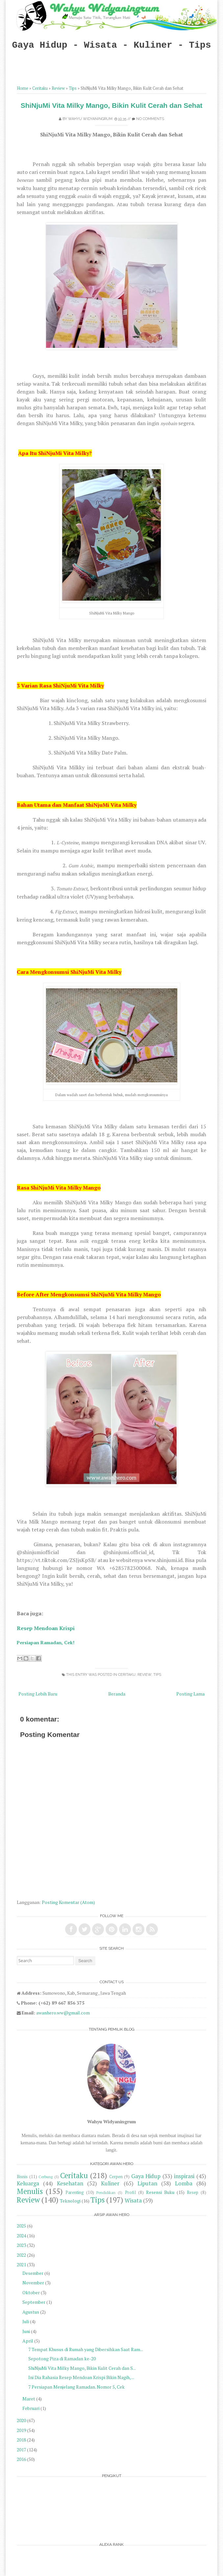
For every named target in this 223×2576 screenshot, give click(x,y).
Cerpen (116, 2176)
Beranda (116, 1694)
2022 (21, 2255)
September (33, 2302)
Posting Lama (190, 1694)
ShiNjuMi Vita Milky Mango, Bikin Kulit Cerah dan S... (82, 2368)
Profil (130, 2192)
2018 (21, 2440)
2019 (21, 2430)
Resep (192, 2192)
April (27, 2341)
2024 (21, 2235)
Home (22, 88)
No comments (150, 119)
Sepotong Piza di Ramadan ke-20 (62, 2358)
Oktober (31, 2292)
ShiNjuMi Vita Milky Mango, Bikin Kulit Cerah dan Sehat (112, 105)
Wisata (133, 2200)
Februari (30, 2408)
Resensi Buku (160, 2192)
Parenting (74, 2192)
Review (58, 88)
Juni (26, 2331)
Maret (28, 2398)
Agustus (30, 2312)
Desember (32, 2273)
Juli (25, 2321)
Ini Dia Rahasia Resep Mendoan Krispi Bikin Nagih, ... (81, 2377)
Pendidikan (105, 2192)
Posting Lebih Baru (37, 1694)
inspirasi (184, 2176)
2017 (21, 2449)
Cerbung (45, 2176)
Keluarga (28, 2183)
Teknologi (70, 2201)
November (33, 2282)
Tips (73, 88)
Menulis (30, 2191)
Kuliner (110, 2183)
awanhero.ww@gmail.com (63, 2013)
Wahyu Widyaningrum (90, 119)
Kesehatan (70, 2183)
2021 (21, 2264)
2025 (21, 2226)
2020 (21, 2420)
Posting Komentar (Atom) (68, 1902)
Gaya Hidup (146, 2176)
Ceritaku (40, 88)
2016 (21, 2459)
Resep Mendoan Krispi (46, 1628)
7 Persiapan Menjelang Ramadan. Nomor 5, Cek (76, 2387)
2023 (21, 2245)
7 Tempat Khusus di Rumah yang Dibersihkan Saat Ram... (85, 2349)
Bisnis (22, 2176)
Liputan (147, 2183)
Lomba (183, 2183)
